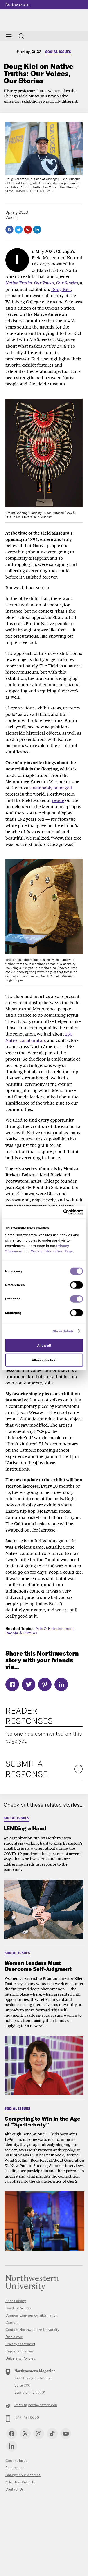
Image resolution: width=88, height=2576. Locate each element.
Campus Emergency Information (31, 2315)
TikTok (52, 2433)
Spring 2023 (29, 51)
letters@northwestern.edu (35, 2405)
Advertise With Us (20, 2482)
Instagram (38, 2433)
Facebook (9, 230)
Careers (11, 2322)
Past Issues (14, 2467)
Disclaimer (14, 2336)
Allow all (44, 1345)
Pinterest (28, 230)
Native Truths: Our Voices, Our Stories (41, 282)
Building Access (18, 2308)
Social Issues (58, 52)
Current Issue (16, 2460)
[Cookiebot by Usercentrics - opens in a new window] (63, 1212)
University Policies (20, 2358)
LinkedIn (37, 230)
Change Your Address (23, 2475)
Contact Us (14, 2489)
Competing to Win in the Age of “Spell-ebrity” (42, 2121)
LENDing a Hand (25, 1828)
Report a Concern (19, 2351)
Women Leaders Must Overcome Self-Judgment (38, 1966)
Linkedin (11, 2446)
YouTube (65, 2433)
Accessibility (15, 2301)
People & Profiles (21, 1633)
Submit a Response (26, 1769)
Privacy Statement (20, 2344)
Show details (63, 1331)
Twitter (19, 230)
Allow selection (44, 1360)
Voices (11, 217)
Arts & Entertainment (55, 1628)
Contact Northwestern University (32, 2329)
